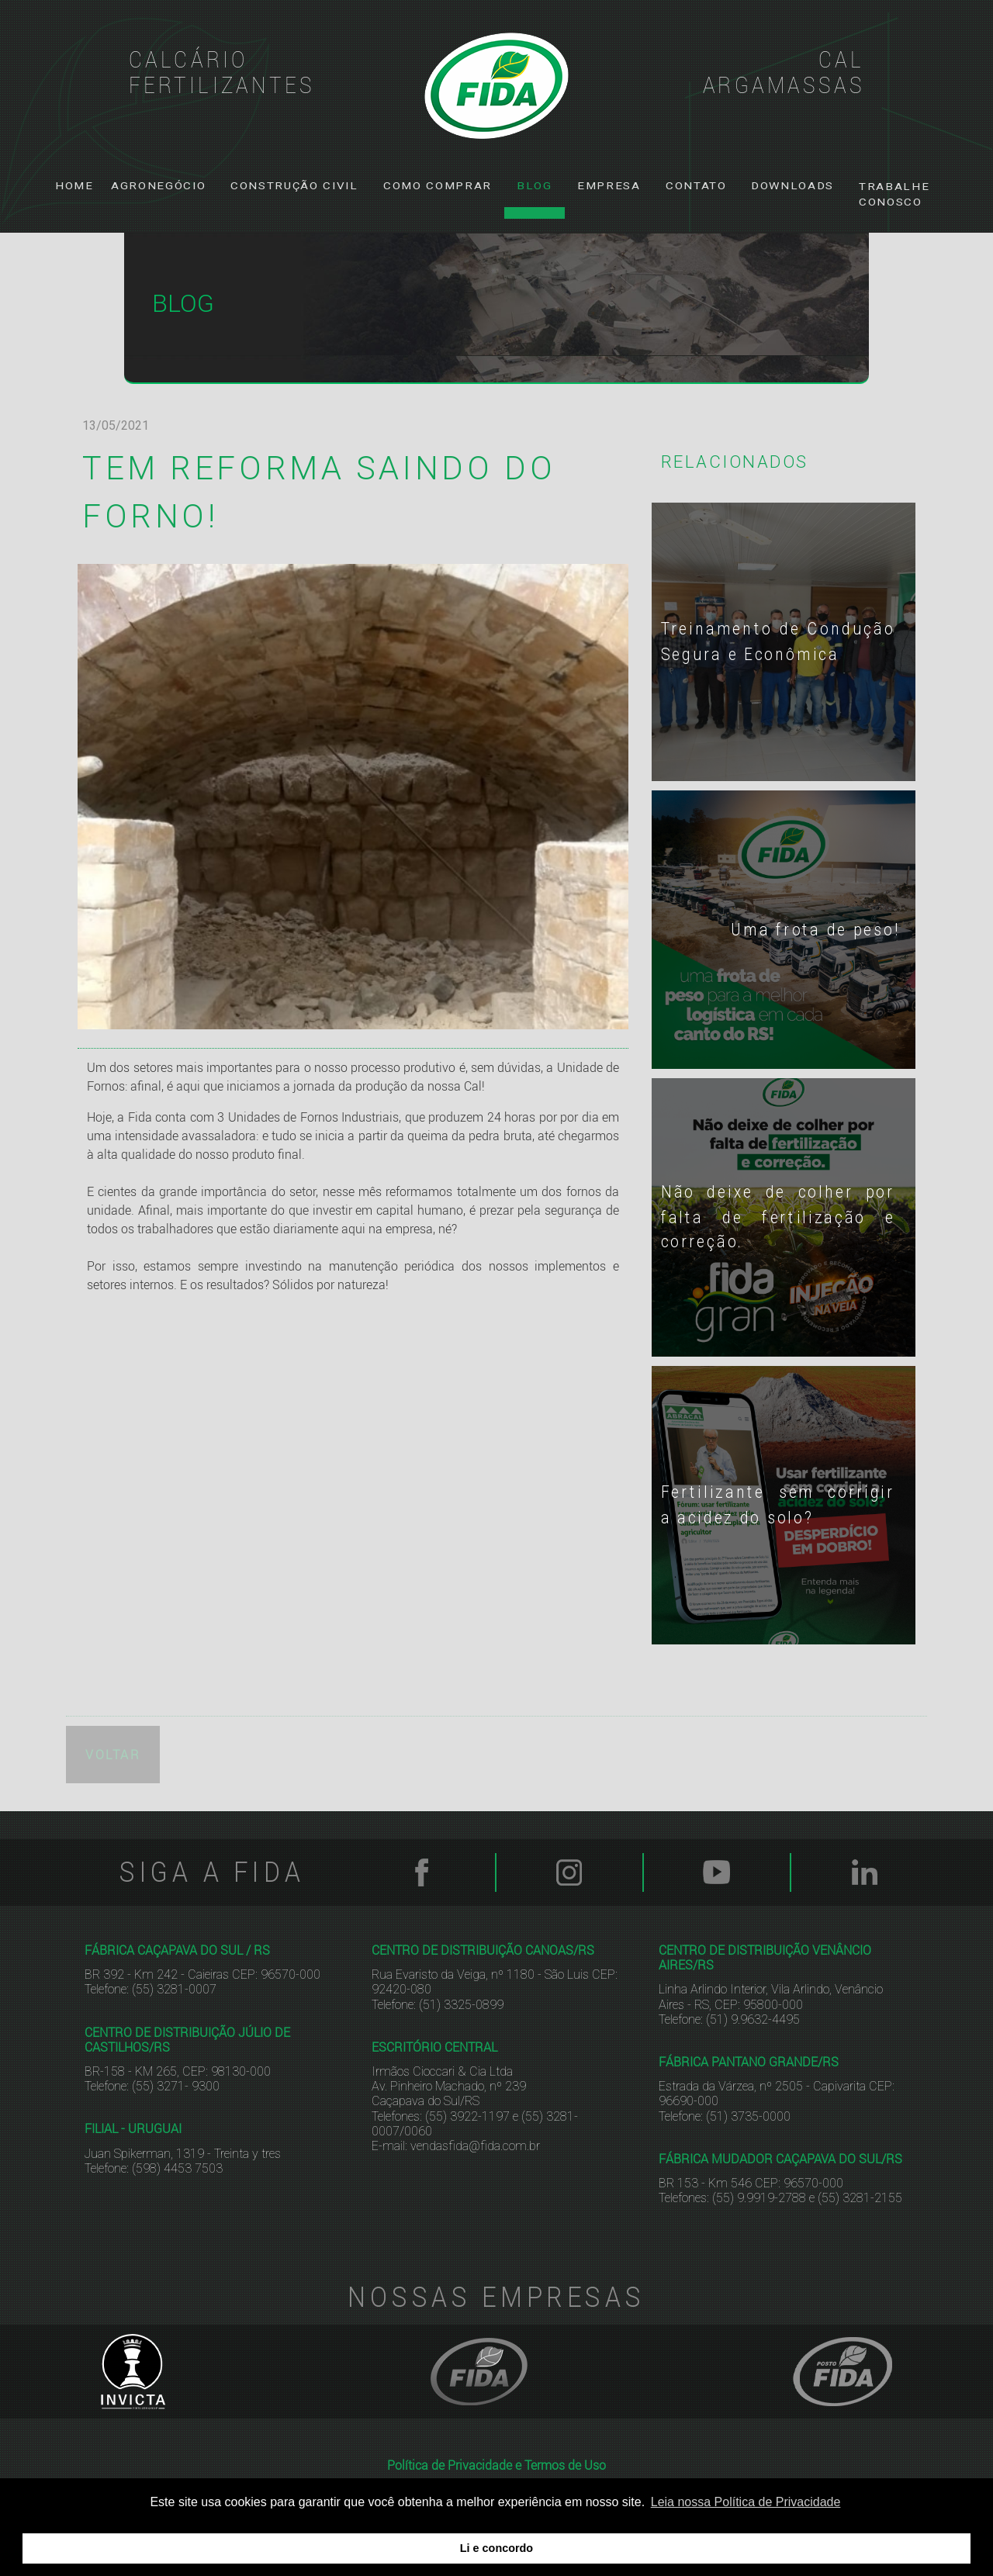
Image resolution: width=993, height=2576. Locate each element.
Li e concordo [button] (496, 2548)
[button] (158, 185)
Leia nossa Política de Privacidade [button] (746, 2502)
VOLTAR (112, 1749)
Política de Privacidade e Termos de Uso (496, 2460)
